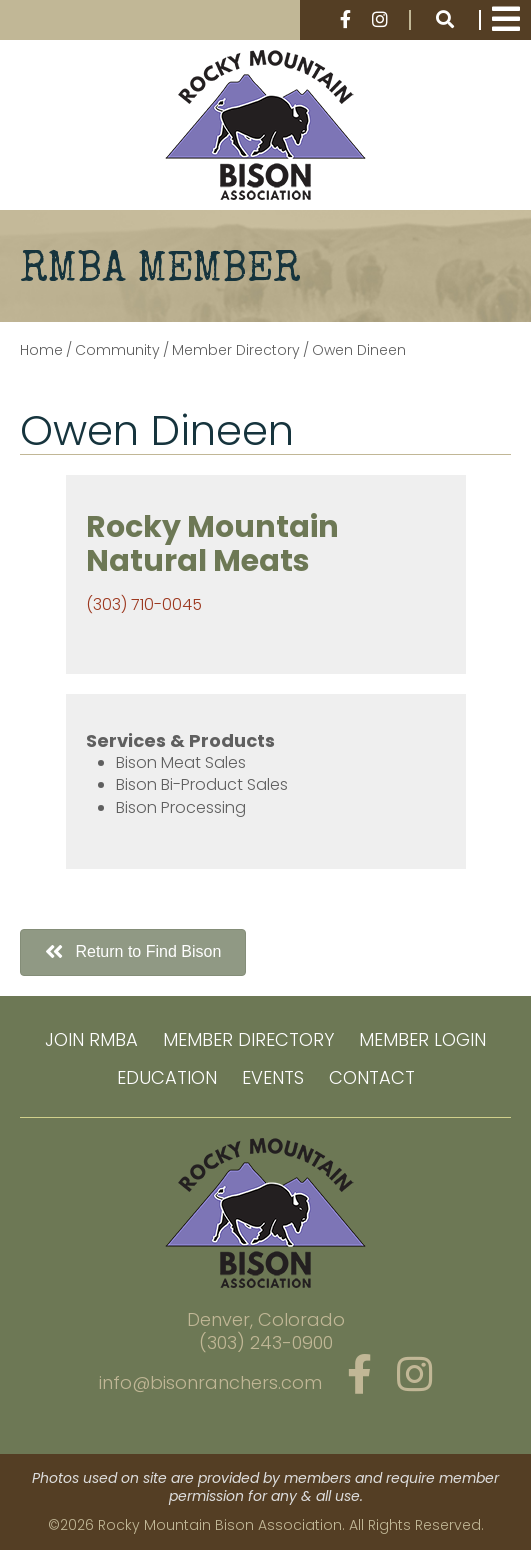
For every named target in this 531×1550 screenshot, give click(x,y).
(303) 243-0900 (266, 1342)
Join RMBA (91, 1039)
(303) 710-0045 (144, 604)
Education (167, 1077)
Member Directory (248, 1039)
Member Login (422, 1039)
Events (273, 1077)
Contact (372, 1077)
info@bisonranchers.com (210, 1382)
